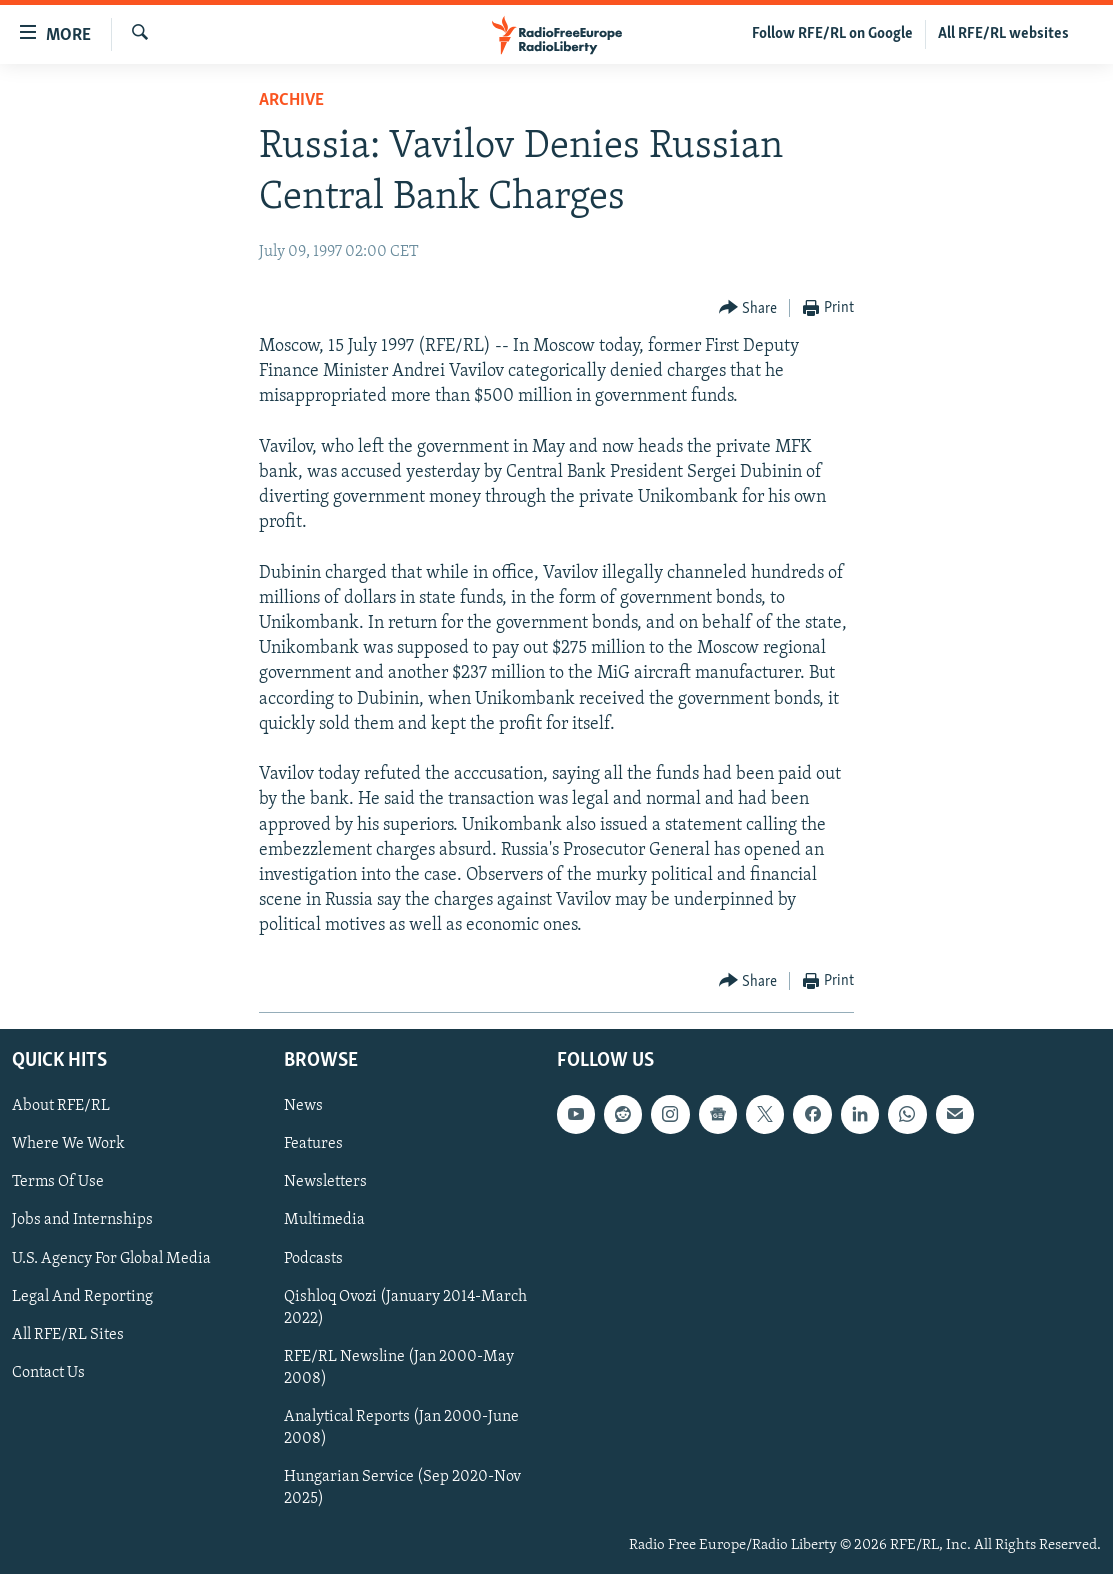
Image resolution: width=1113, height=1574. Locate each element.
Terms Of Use (58, 1182)
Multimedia (324, 1220)
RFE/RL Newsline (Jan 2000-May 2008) (399, 1367)
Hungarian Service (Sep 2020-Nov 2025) (402, 1487)
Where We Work (68, 1144)
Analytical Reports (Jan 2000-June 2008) (401, 1427)
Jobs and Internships (82, 1220)
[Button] (748, 308)
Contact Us (48, 1372)
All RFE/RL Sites (68, 1334)
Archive (291, 100)
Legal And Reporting (82, 1296)
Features (313, 1144)
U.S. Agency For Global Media (111, 1258)
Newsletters (325, 1182)
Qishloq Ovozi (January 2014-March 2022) (405, 1307)
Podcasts (313, 1258)
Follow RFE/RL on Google (832, 34)
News (303, 1106)
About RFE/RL (61, 1106)
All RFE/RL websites (1003, 34)
